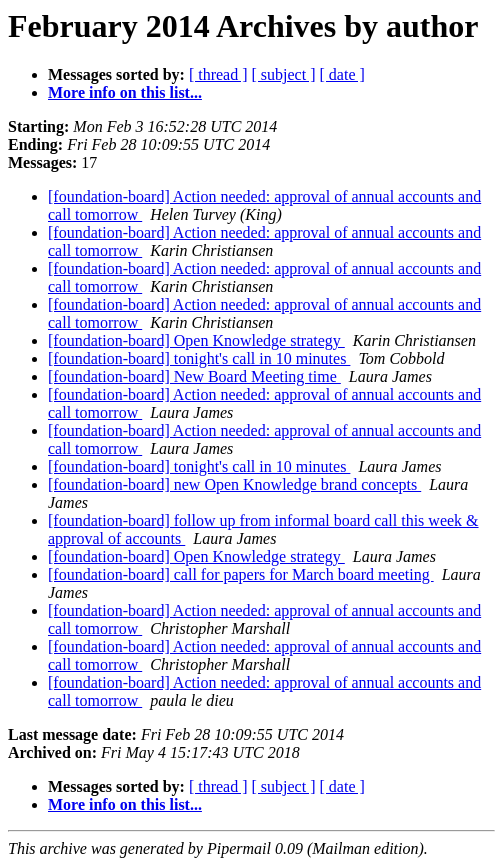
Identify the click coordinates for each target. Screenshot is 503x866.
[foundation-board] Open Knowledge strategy (196, 340)
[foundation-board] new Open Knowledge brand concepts (234, 484)
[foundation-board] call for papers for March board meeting (241, 574)
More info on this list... (125, 92)
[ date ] (342, 74)
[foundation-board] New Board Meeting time (194, 376)
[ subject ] (284, 74)
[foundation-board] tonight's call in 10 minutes (199, 358)
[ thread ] (218, 74)
